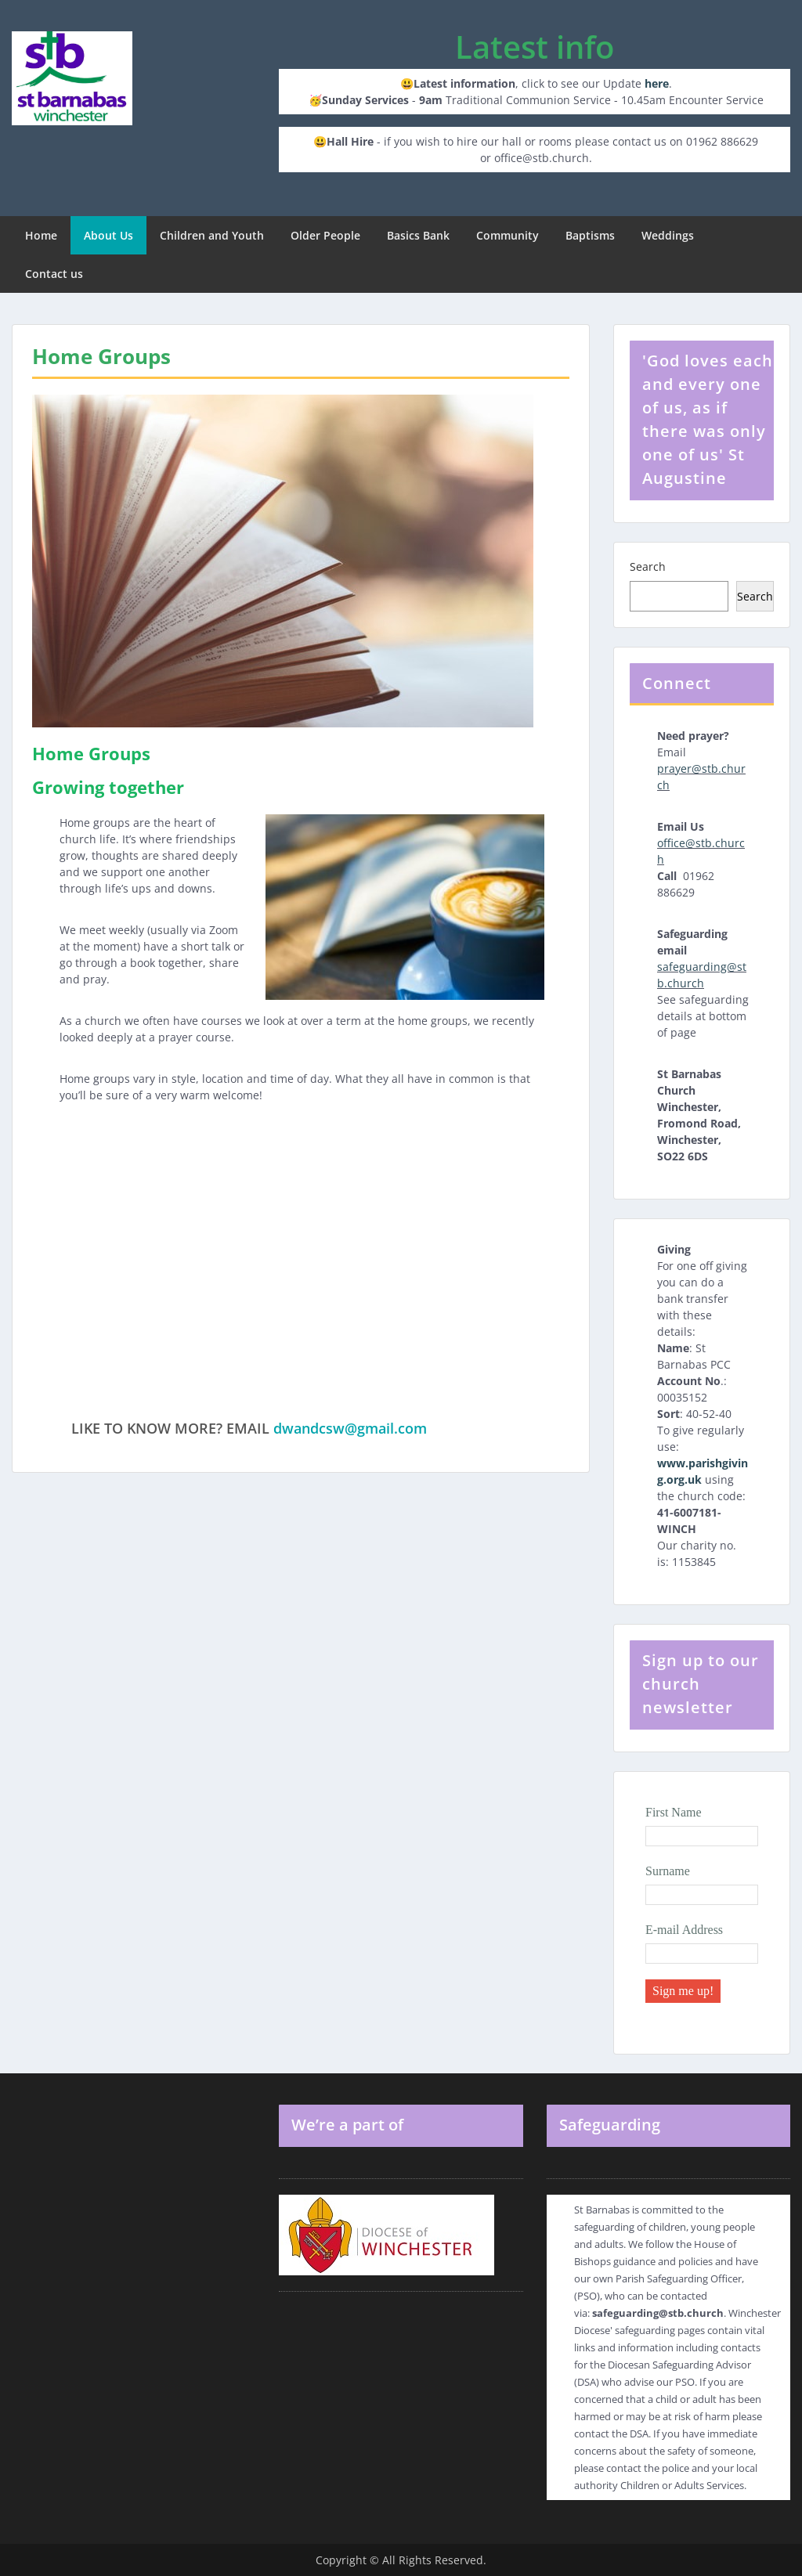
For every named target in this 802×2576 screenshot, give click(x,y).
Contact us (54, 273)
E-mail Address (684, 1929)
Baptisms (590, 235)
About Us (108, 235)
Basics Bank (418, 235)
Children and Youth (212, 235)
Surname (667, 1871)
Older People (325, 235)
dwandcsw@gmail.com (350, 1428)
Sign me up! (682, 1990)
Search (648, 566)
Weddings (667, 235)
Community (507, 235)
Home (41, 235)
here (657, 83)
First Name (673, 1812)
